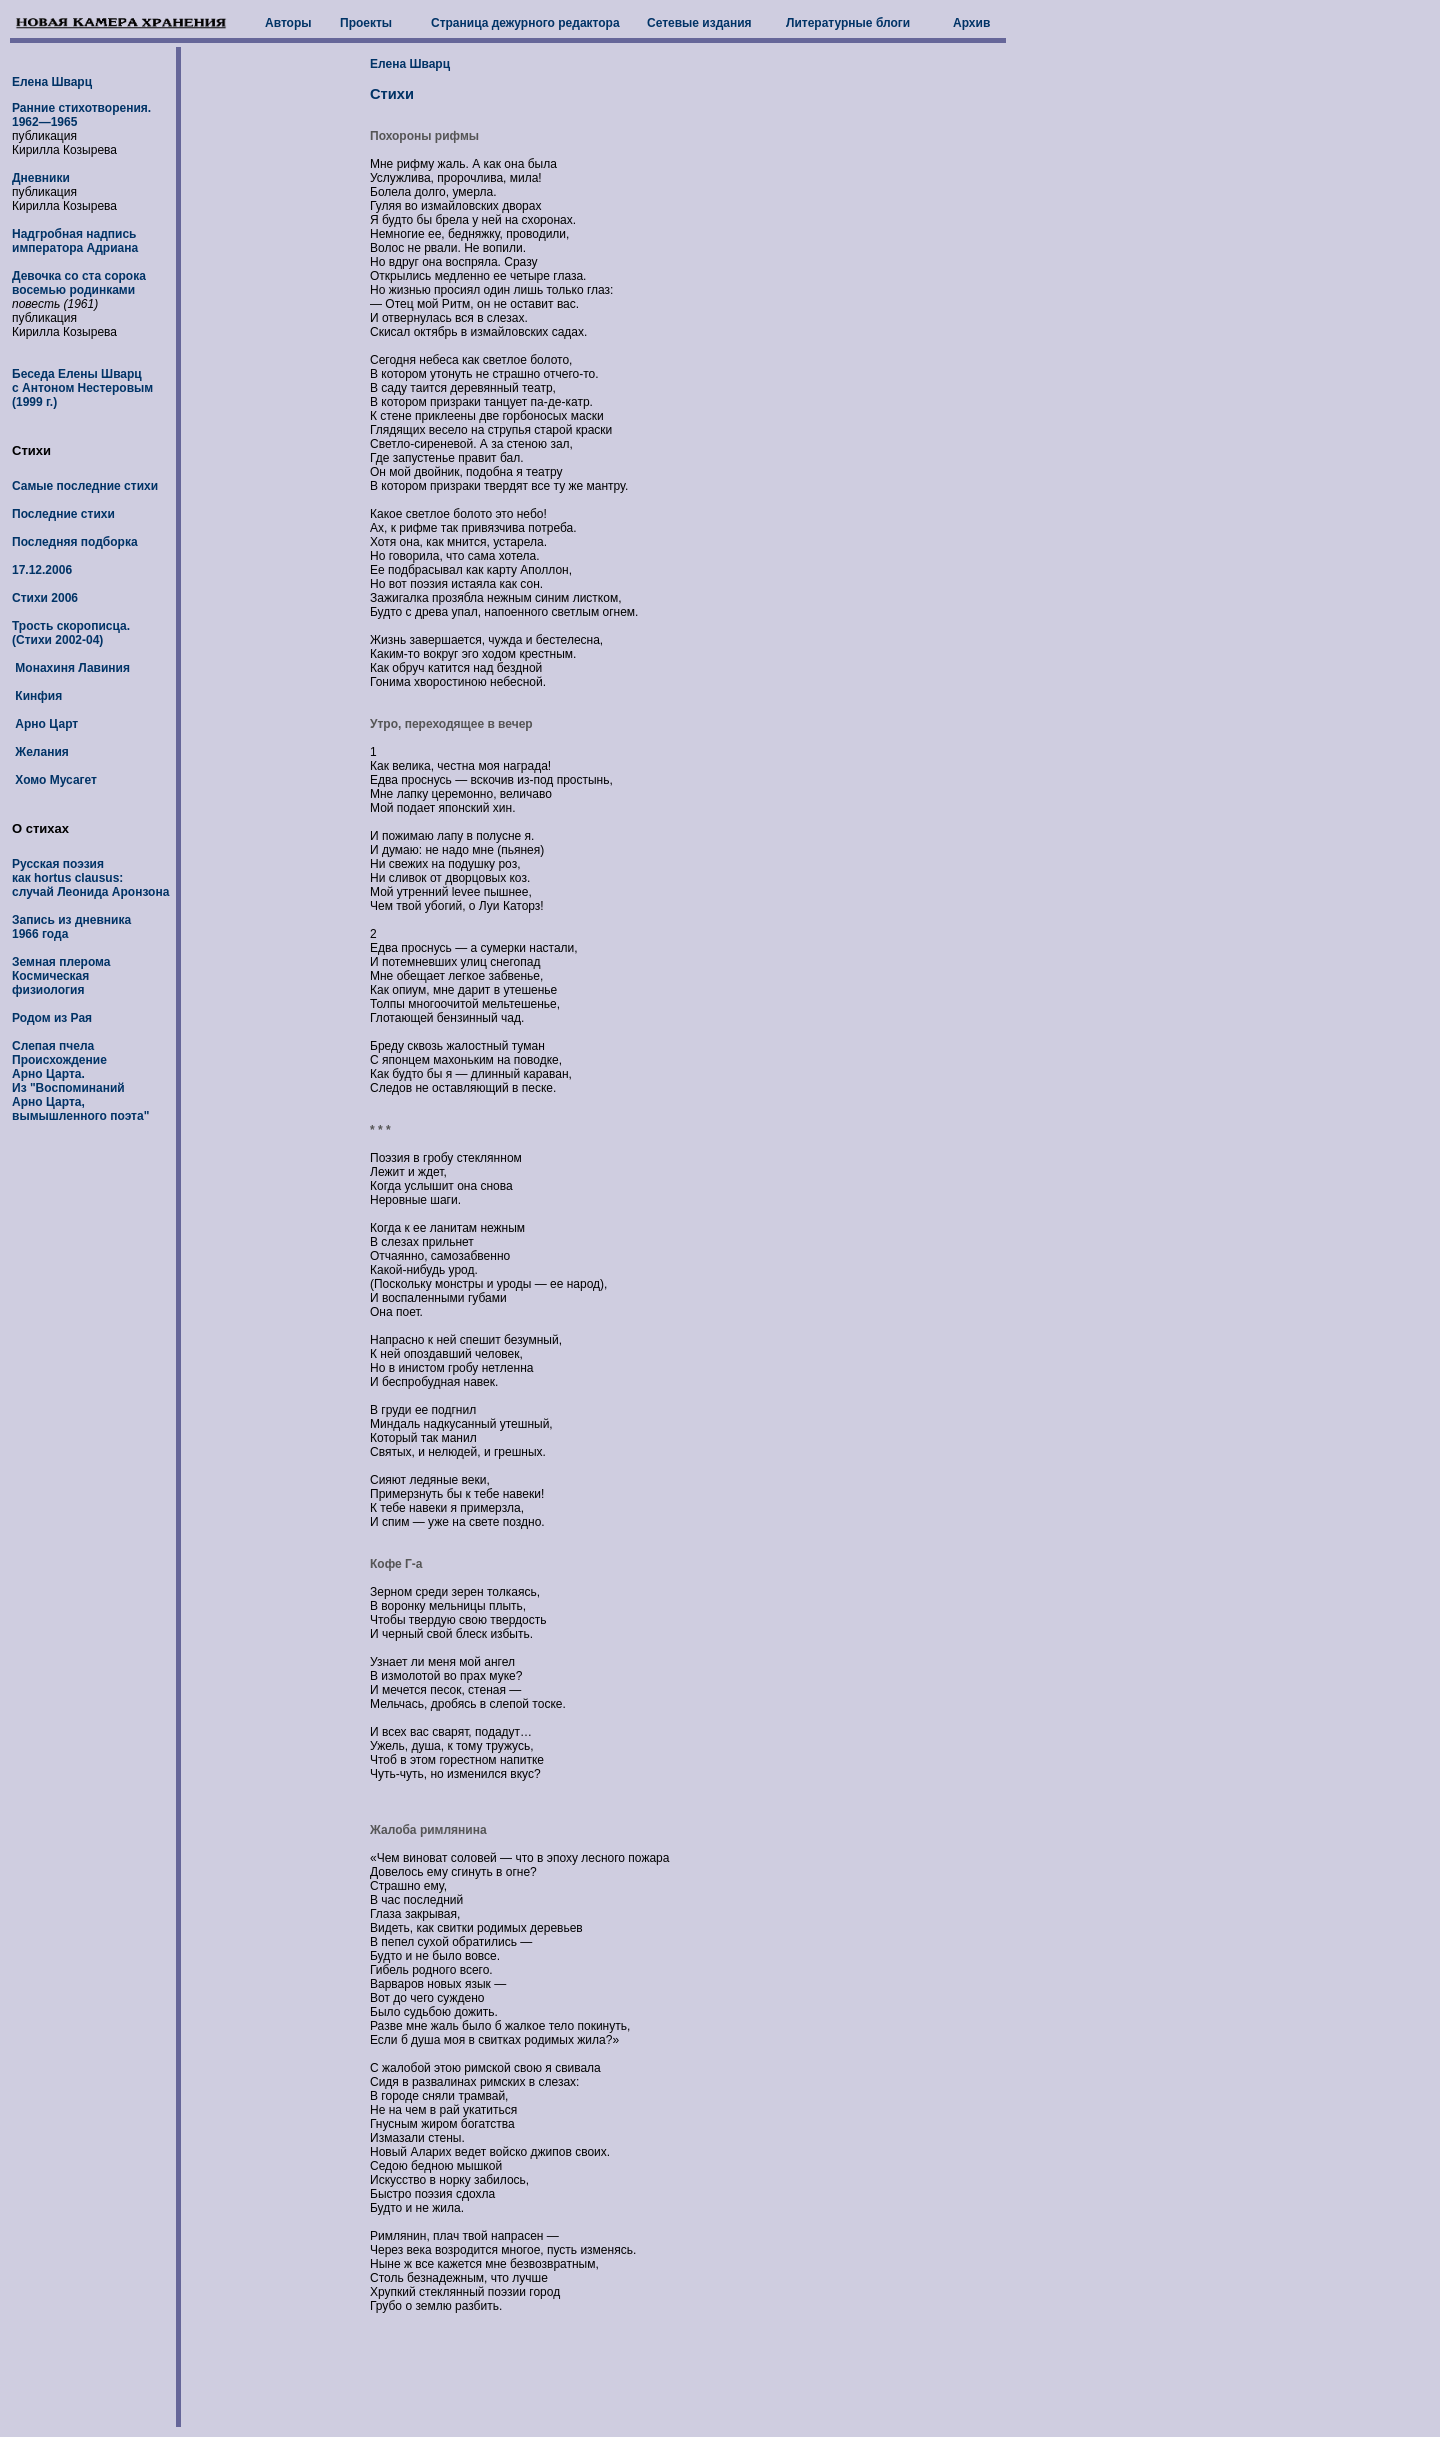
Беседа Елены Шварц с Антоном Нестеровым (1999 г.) (82, 388)
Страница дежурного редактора (525, 23)
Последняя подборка (75, 542)
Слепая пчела (53, 1046)
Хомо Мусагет (54, 780)
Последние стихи (63, 514)
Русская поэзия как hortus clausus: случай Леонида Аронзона (90, 878)
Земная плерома (61, 962)
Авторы (288, 23)
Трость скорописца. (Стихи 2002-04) (71, 633)
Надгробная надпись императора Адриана (75, 241)
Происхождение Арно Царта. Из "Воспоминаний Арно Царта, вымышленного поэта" (80, 1088)
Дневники (41, 178)
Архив (971, 23)
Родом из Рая (52, 1018)
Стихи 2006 (45, 598)
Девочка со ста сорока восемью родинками (79, 283)
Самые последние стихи (85, 486)
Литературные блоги (848, 23)
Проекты (366, 23)
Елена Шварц (52, 82)
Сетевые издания (699, 23)
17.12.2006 (42, 570)
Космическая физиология (50, 983)
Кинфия (37, 696)
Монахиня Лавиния (71, 668)
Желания (40, 752)
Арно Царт (45, 724)
